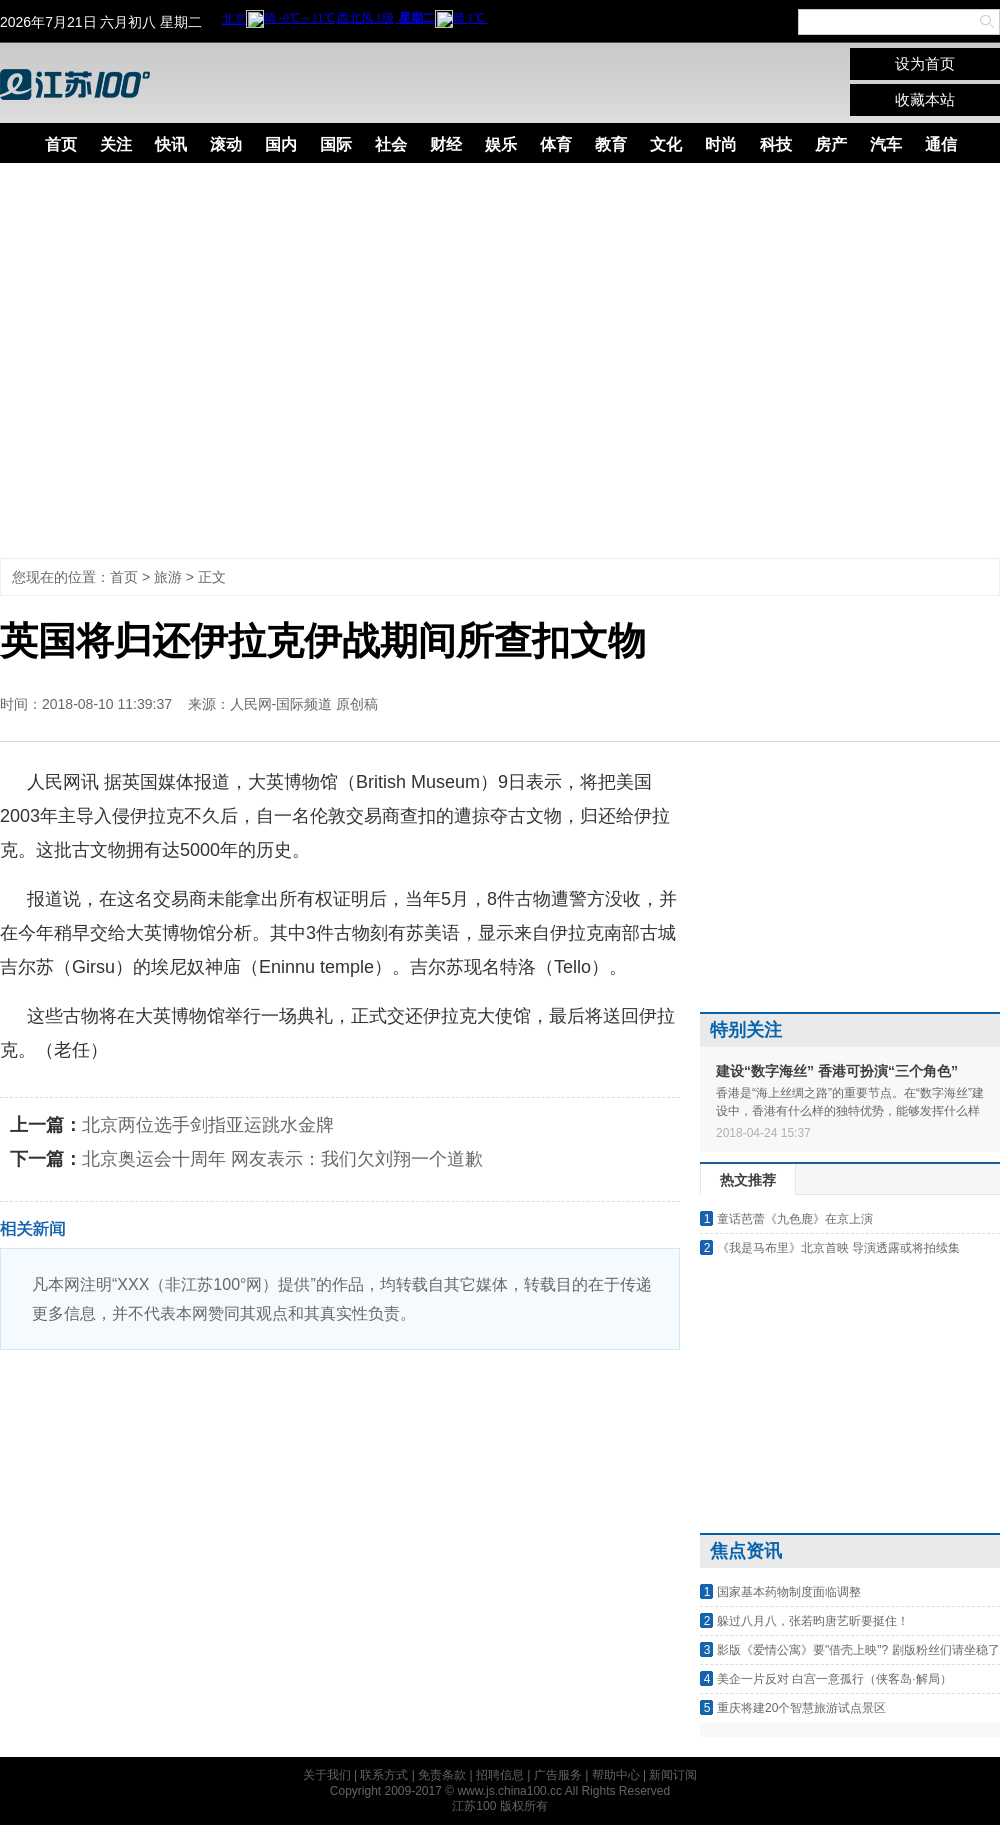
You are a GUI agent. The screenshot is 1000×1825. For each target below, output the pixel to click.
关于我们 (327, 1775)
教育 (611, 144)
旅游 (168, 577)
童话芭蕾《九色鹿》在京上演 (795, 1219)
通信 (941, 144)
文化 (666, 144)
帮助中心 (616, 1775)
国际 (336, 144)
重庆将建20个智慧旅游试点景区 (801, 1708)
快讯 (171, 144)
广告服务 (558, 1775)
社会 (391, 144)
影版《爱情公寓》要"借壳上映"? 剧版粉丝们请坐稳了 (858, 1650)
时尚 (721, 144)
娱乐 (501, 144)
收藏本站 (925, 99)
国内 (281, 144)
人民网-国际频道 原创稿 (304, 704)
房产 (831, 144)
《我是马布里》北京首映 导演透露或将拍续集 (838, 1248)
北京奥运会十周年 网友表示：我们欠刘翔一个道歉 (282, 1159)
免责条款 (442, 1775)
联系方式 (384, 1775)
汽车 (886, 144)
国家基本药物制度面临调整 (789, 1592)
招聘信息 (500, 1775)
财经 (446, 144)
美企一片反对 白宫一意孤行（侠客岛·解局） (834, 1679)
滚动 (226, 144)
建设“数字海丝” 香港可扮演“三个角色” (837, 1071)
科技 (776, 144)
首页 (61, 144)
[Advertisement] (187, 360)
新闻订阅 (673, 1775)
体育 (556, 144)
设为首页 (925, 63)
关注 (116, 144)
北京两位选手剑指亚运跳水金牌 (208, 1125)
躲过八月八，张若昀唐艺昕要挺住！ (813, 1621)
